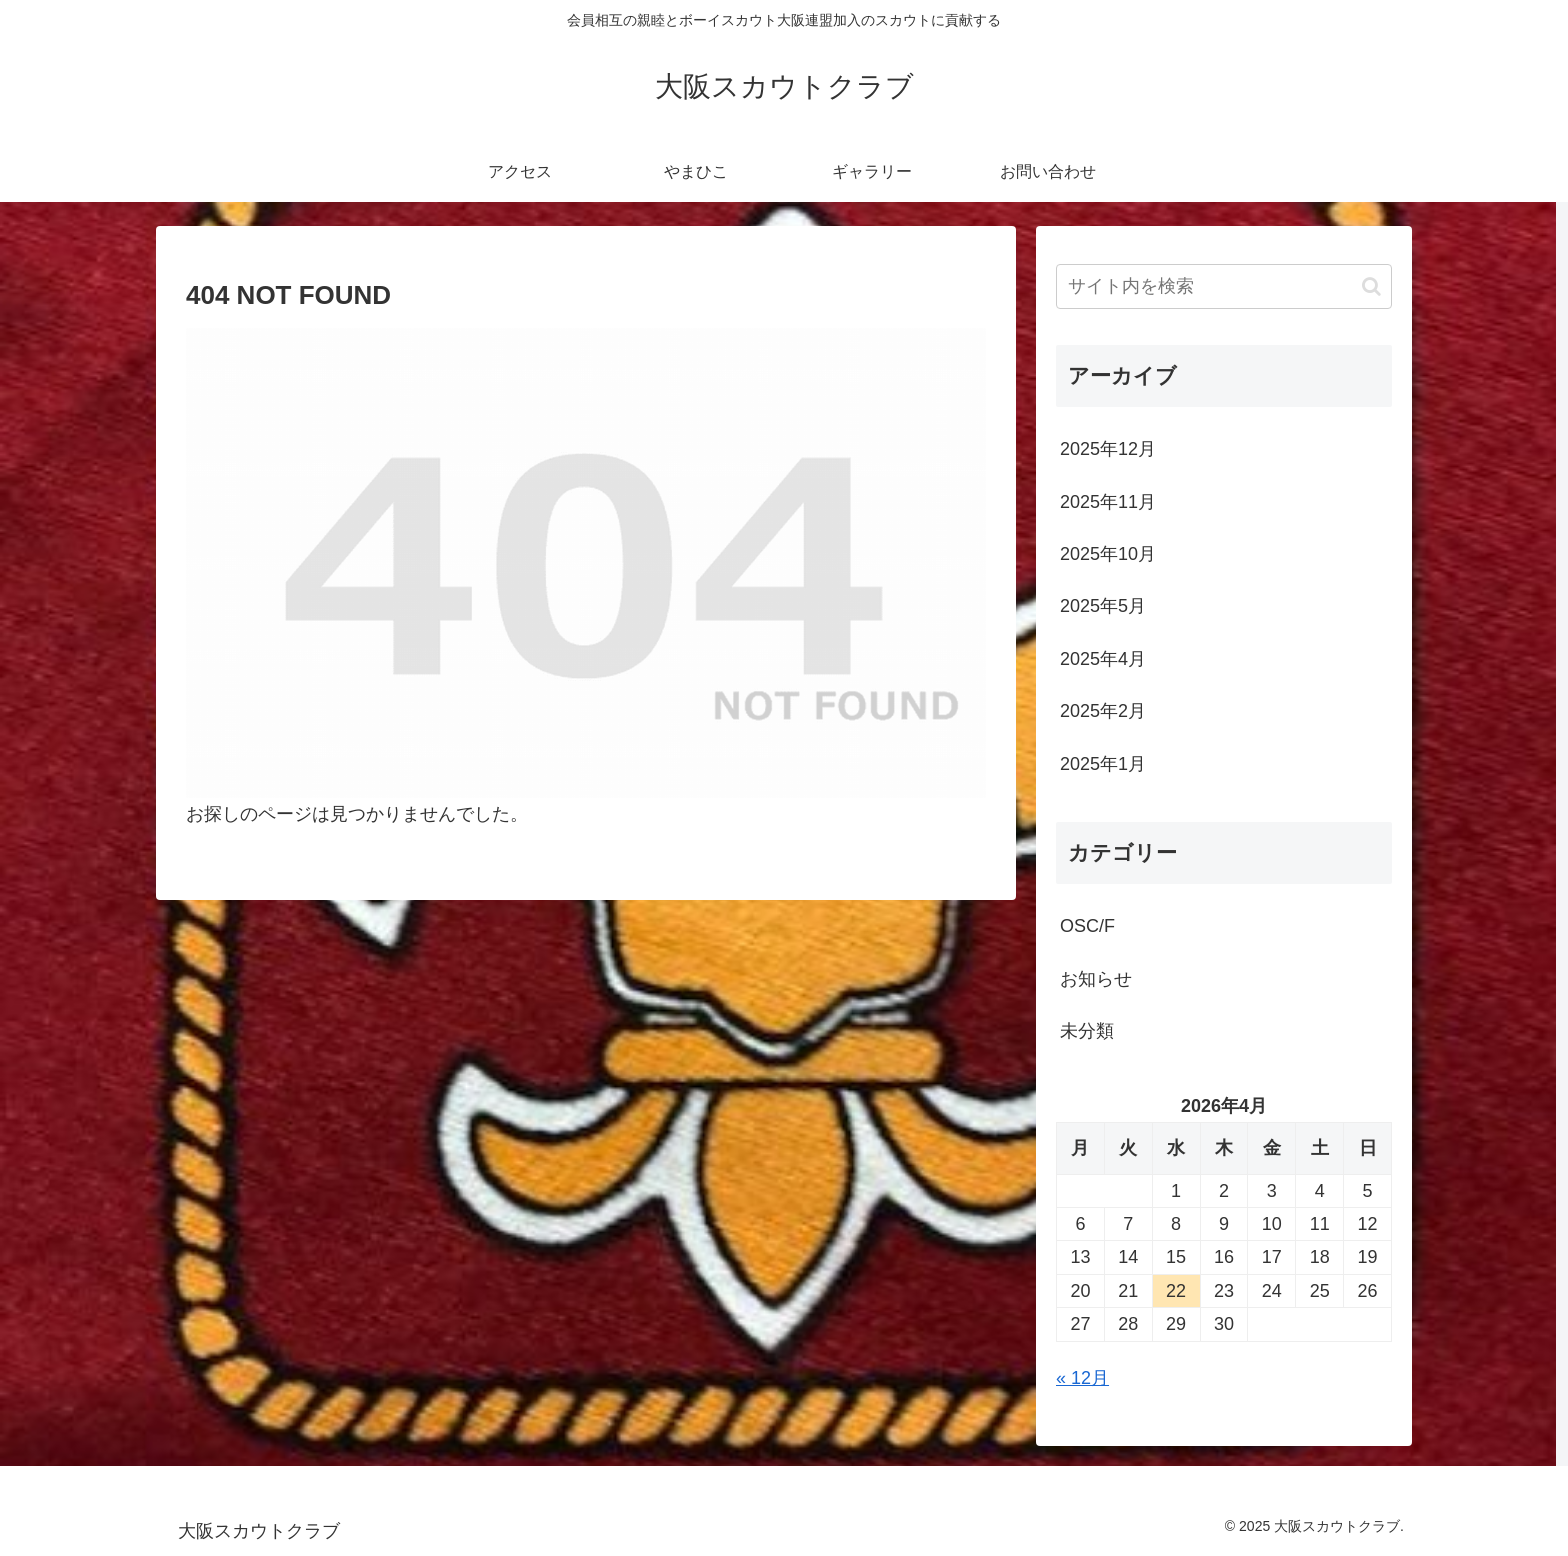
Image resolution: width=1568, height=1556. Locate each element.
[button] (1371, 286)
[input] (1224, 286)
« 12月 (1082, 1378)
